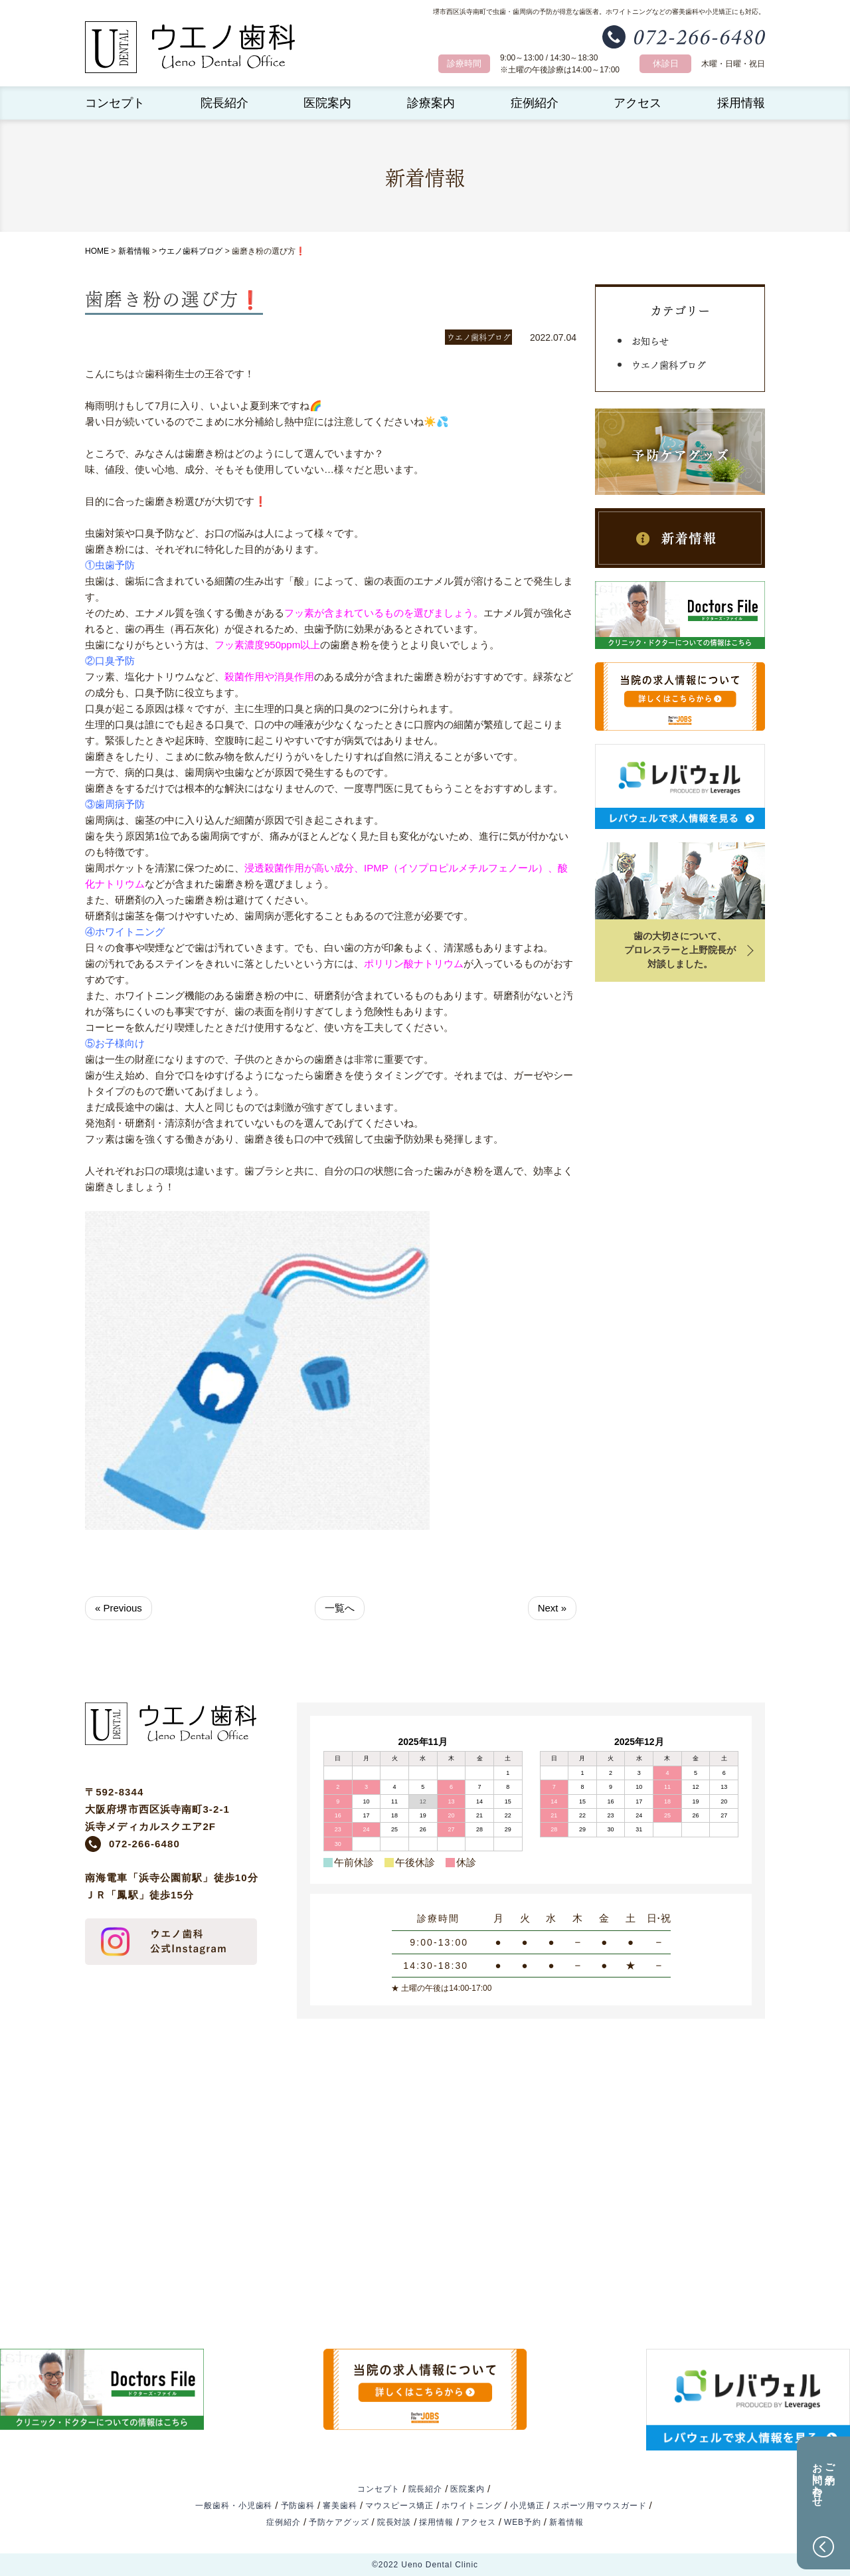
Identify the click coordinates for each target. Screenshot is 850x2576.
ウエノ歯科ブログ (190, 251)
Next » (552, 1607)
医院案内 (327, 103)
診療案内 (431, 103)
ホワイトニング (471, 2505)
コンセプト (115, 103)
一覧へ (340, 1607)
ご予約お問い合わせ (824, 2479)
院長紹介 (224, 103)
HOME (97, 251)
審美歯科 (340, 2505)
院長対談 (394, 2522)
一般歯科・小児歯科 (233, 2505)
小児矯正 (527, 2505)
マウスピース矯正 (399, 2505)
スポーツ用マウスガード (599, 2505)
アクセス (637, 103)
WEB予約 (522, 2522)
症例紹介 (534, 103)
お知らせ (650, 340)
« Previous (118, 1607)
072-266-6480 (144, 1843)
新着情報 (134, 251)
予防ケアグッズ (339, 2522)
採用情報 (741, 103)
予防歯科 (298, 2505)
